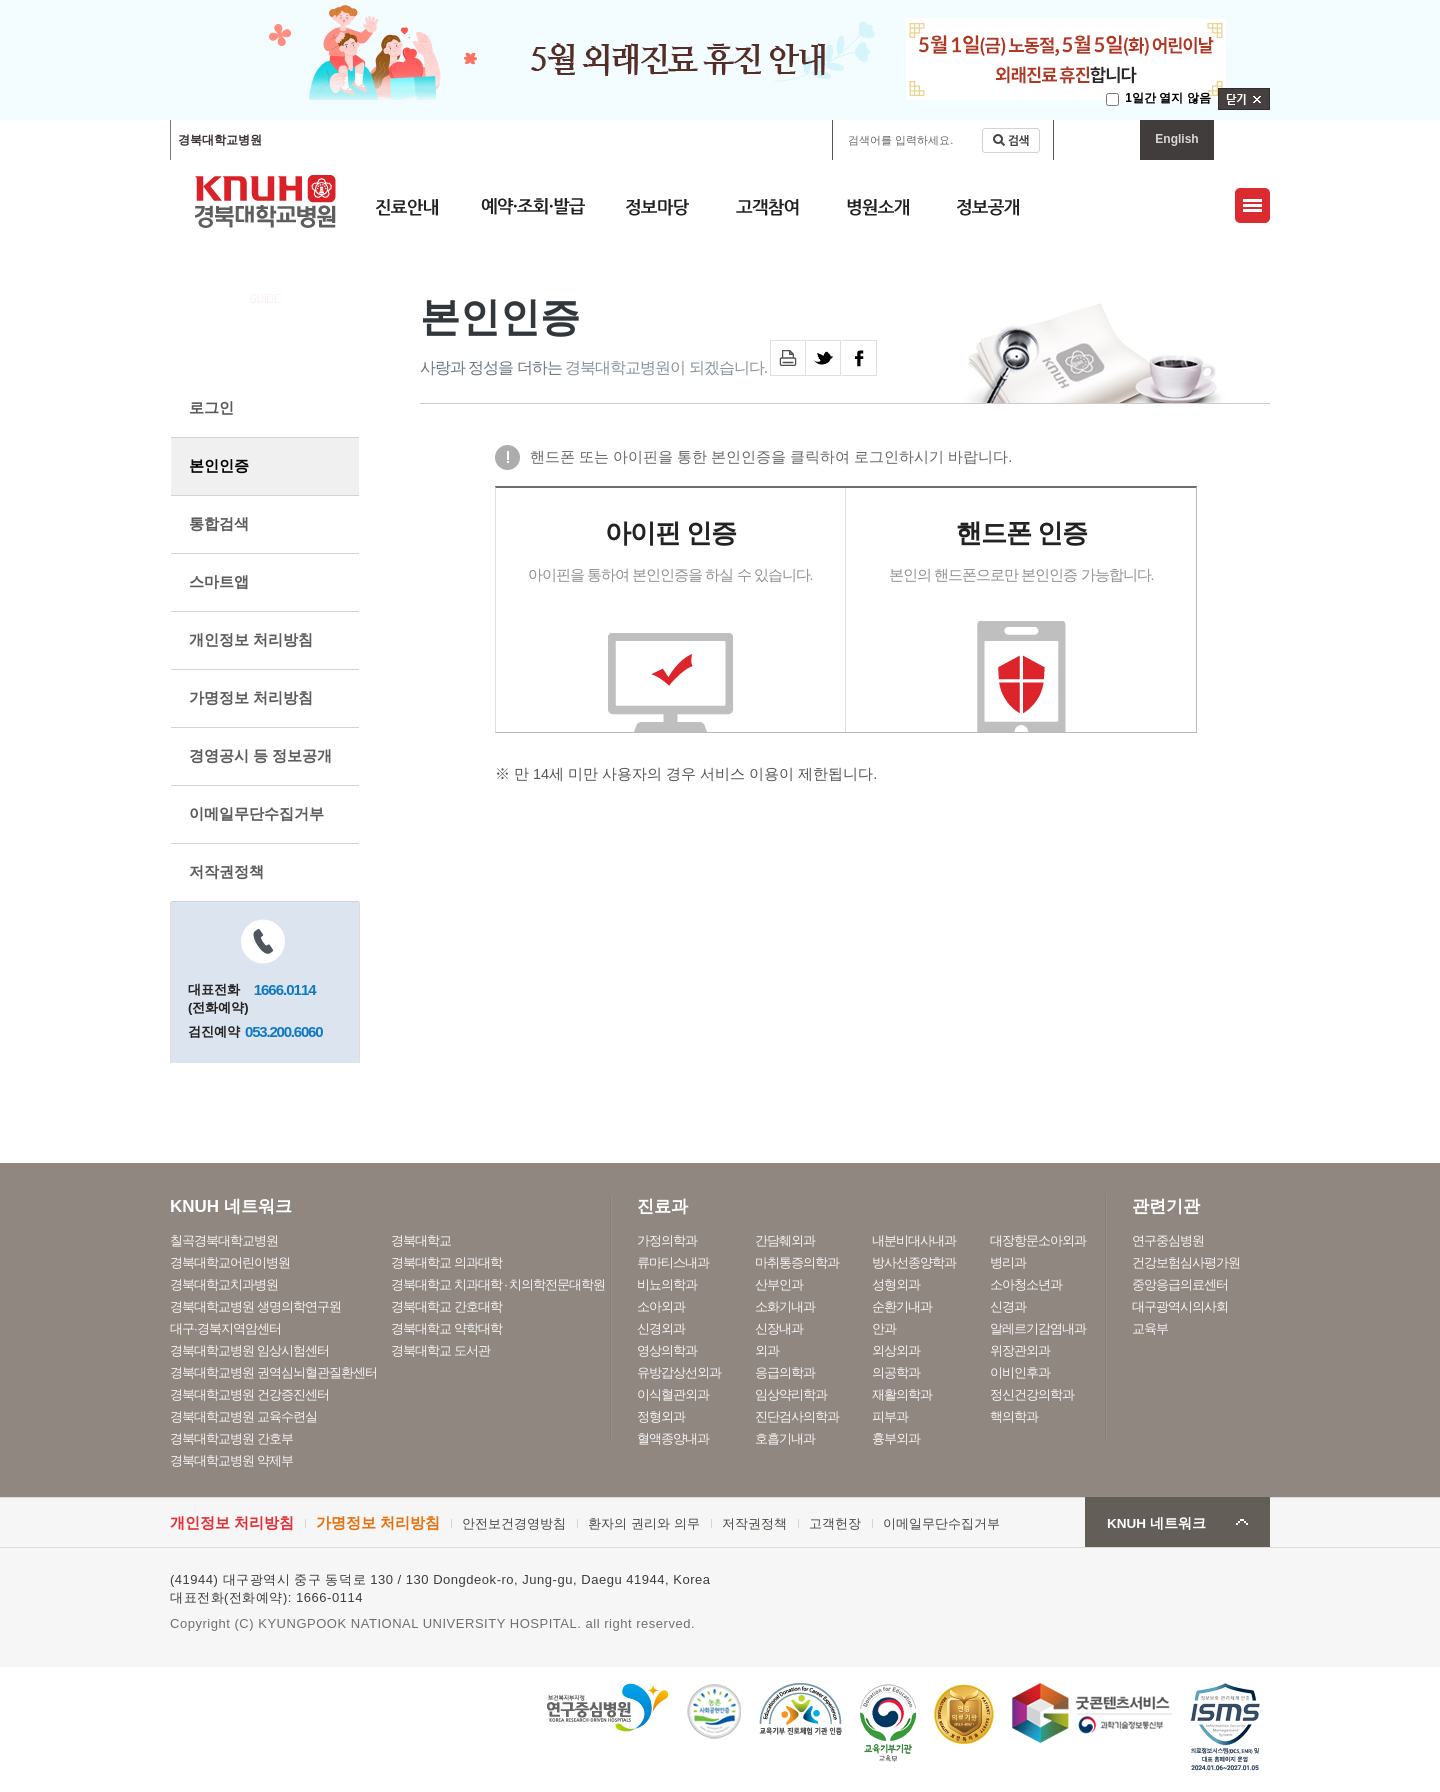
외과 (767, 1350)
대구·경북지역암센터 (225, 1328)
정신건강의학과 (1032, 1394)
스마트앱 (219, 581)
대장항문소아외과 (1038, 1240)
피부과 (890, 1416)
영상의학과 (667, 1350)
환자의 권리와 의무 (643, 1523)
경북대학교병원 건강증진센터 (249, 1394)
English (1176, 139)
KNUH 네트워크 (1156, 1523)
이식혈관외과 (673, 1394)
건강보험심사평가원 (1186, 1262)
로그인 (211, 407)
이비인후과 (1020, 1372)
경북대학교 (421, 1240)
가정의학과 (667, 1240)
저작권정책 (226, 871)
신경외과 (661, 1328)
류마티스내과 (673, 1262)
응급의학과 (785, 1372)
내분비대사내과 (914, 1240)
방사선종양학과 (914, 1262)
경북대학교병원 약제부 (231, 1460)
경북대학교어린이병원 (458, 140)
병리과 (1008, 1262)
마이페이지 (1097, 140)
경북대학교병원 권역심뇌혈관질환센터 (273, 1372)
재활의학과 (902, 1394)
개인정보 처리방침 (251, 639)
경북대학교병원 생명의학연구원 (255, 1306)
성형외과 (896, 1284)
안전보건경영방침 (514, 1523)
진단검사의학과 (797, 1416)
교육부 (1150, 1328)
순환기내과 (902, 1306)
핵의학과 (1014, 1416)
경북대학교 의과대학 (446, 1262)
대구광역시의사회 (1180, 1306)
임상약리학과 (791, 1394)
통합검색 (219, 523)
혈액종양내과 (673, 1438)
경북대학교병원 (220, 140)
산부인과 (779, 1284)
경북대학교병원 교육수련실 (243, 1416)
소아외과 (661, 1306)
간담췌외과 (785, 1240)
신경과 (1008, 1306)
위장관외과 (1020, 1350)
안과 (884, 1328)
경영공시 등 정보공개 (260, 755)
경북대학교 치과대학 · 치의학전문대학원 (498, 1284)
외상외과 (896, 1350)
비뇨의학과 (667, 1284)
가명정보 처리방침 (251, 697)
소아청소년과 (1026, 1284)
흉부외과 (896, 1438)
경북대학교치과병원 (224, 1284)
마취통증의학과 (797, 1262)
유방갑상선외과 (679, 1372)
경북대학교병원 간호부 (231, 1438)
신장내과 (779, 1328)
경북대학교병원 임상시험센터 (249, 1350)
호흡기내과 (785, 1438)
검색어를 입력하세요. (900, 140)
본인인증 (219, 465)
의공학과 (896, 1372)
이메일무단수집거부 (256, 813)
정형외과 (661, 1416)
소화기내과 (785, 1306)
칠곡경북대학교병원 (330, 140)
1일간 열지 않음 (1167, 98)
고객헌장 (835, 1523)
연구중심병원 (1168, 1240)
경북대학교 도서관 (440, 1350)
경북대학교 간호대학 (446, 1306)
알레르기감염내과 (1038, 1328)
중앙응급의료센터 (1180, 1284)
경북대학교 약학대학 (446, 1328)
